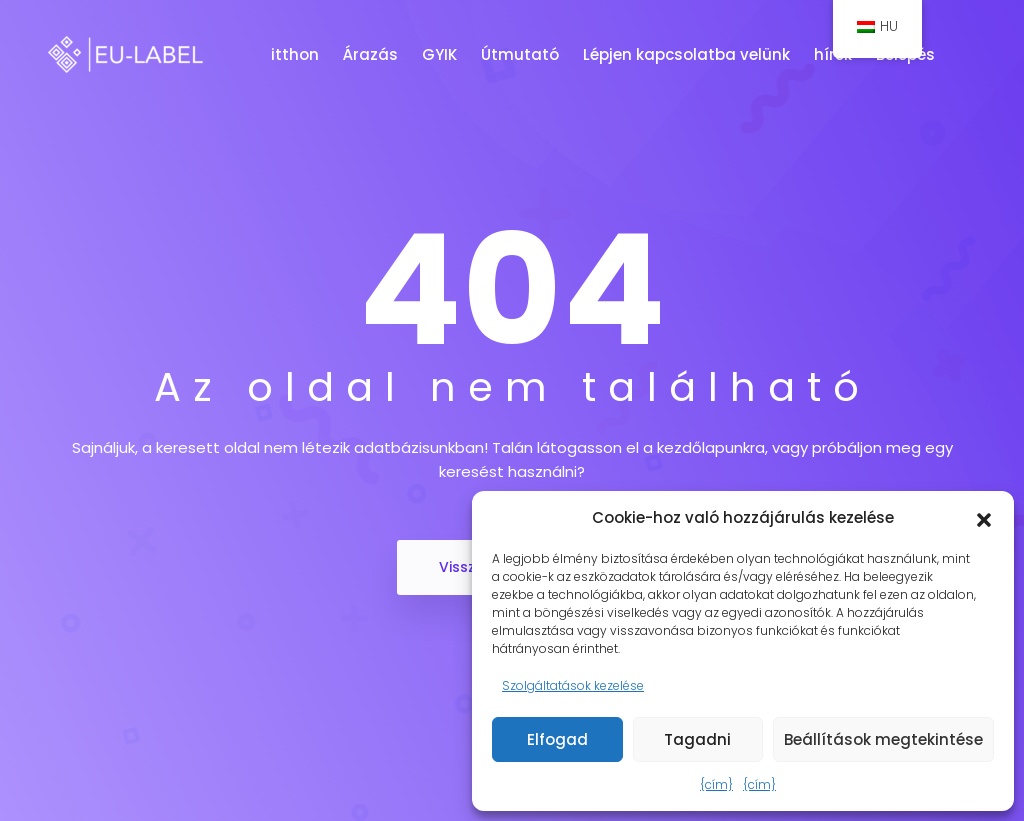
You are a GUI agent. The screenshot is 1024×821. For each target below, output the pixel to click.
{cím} (716, 784)
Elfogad (557, 739)
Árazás (372, 54)
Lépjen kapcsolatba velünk (688, 54)
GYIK (441, 54)
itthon (297, 54)
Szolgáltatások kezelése (573, 685)
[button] (984, 518)
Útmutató (522, 54)
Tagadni (697, 739)
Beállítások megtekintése (883, 739)
